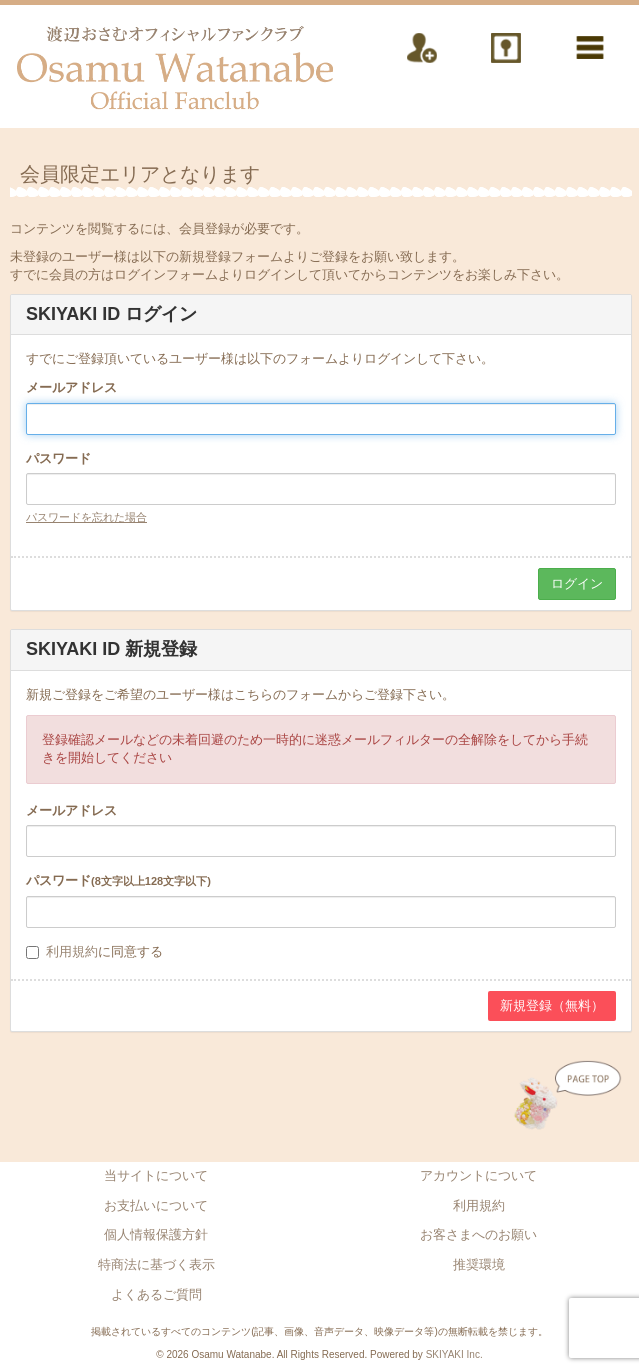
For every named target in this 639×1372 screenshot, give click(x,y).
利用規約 (72, 951)
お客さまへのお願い (478, 1234)
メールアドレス (71, 387)
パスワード (58, 458)
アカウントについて (478, 1175)
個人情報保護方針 (156, 1234)
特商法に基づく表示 (156, 1264)
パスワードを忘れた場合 (86, 517)
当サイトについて (156, 1175)
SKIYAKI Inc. (454, 1354)
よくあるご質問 (156, 1294)
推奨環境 (479, 1264)
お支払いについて (156, 1205)
